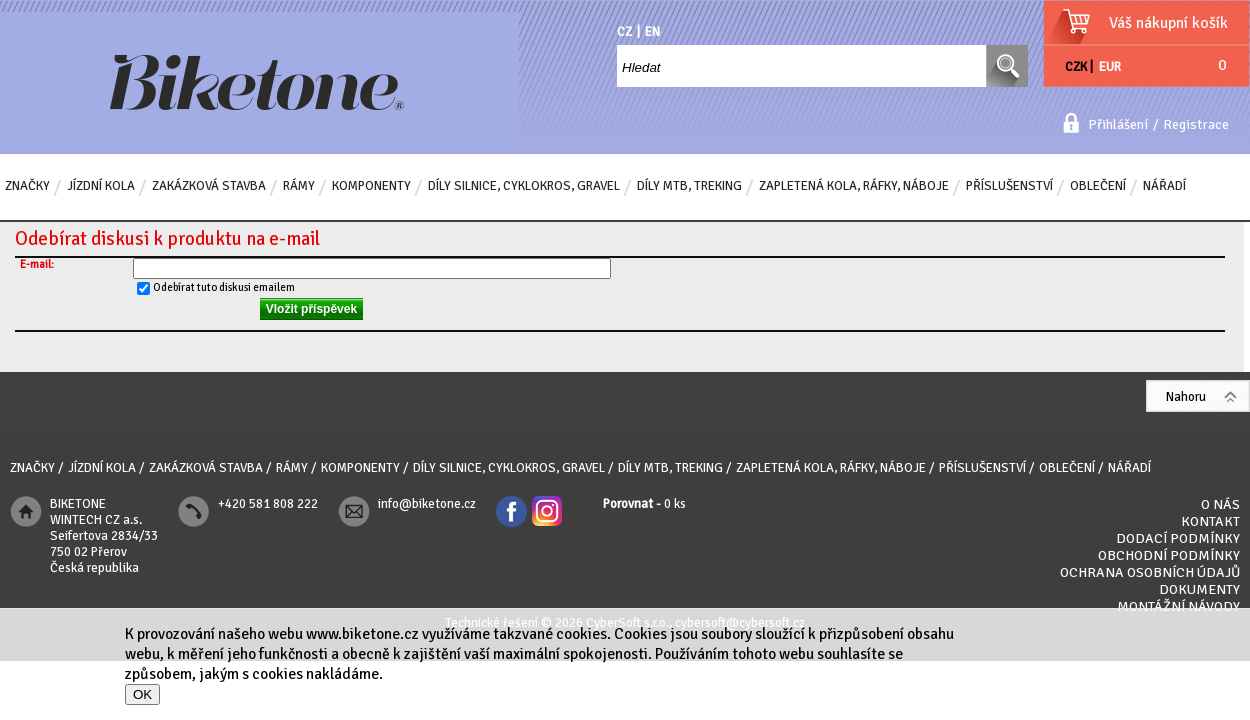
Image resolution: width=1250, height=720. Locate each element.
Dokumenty (1199, 589)
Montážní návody (1178, 606)
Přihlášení (1118, 124)
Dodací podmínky (1178, 538)
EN (652, 32)
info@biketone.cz (427, 504)
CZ (624, 32)
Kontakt (1210, 521)
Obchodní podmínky (1169, 555)
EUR (1110, 67)
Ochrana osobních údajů (1150, 572)
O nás (1220, 504)
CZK (1076, 67)
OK (142, 694)
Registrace (1196, 124)
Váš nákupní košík (1168, 23)
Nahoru (1186, 397)
